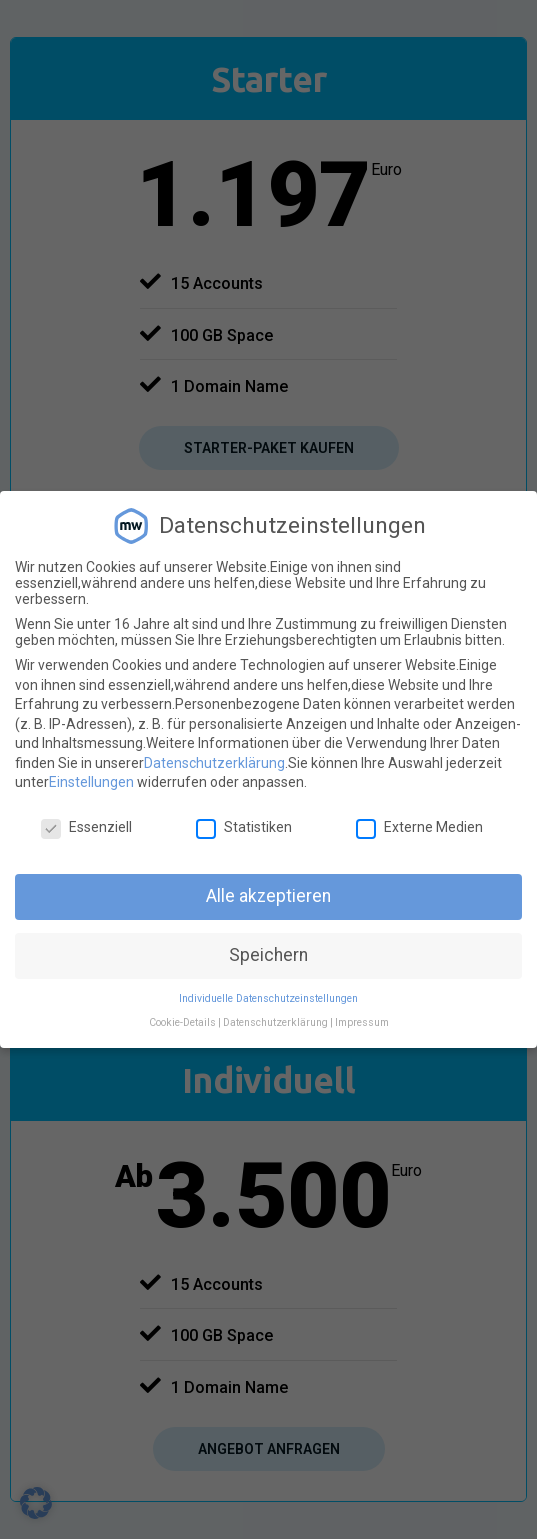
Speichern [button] (268, 955)
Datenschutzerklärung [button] (275, 1022)
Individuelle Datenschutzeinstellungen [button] (268, 998)
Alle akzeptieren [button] (268, 896)
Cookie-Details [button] (182, 1022)
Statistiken (244, 827)
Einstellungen (91, 782)
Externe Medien (419, 827)
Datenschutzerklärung (214, 763)
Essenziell (86, 827)
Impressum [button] (362, 1022)
